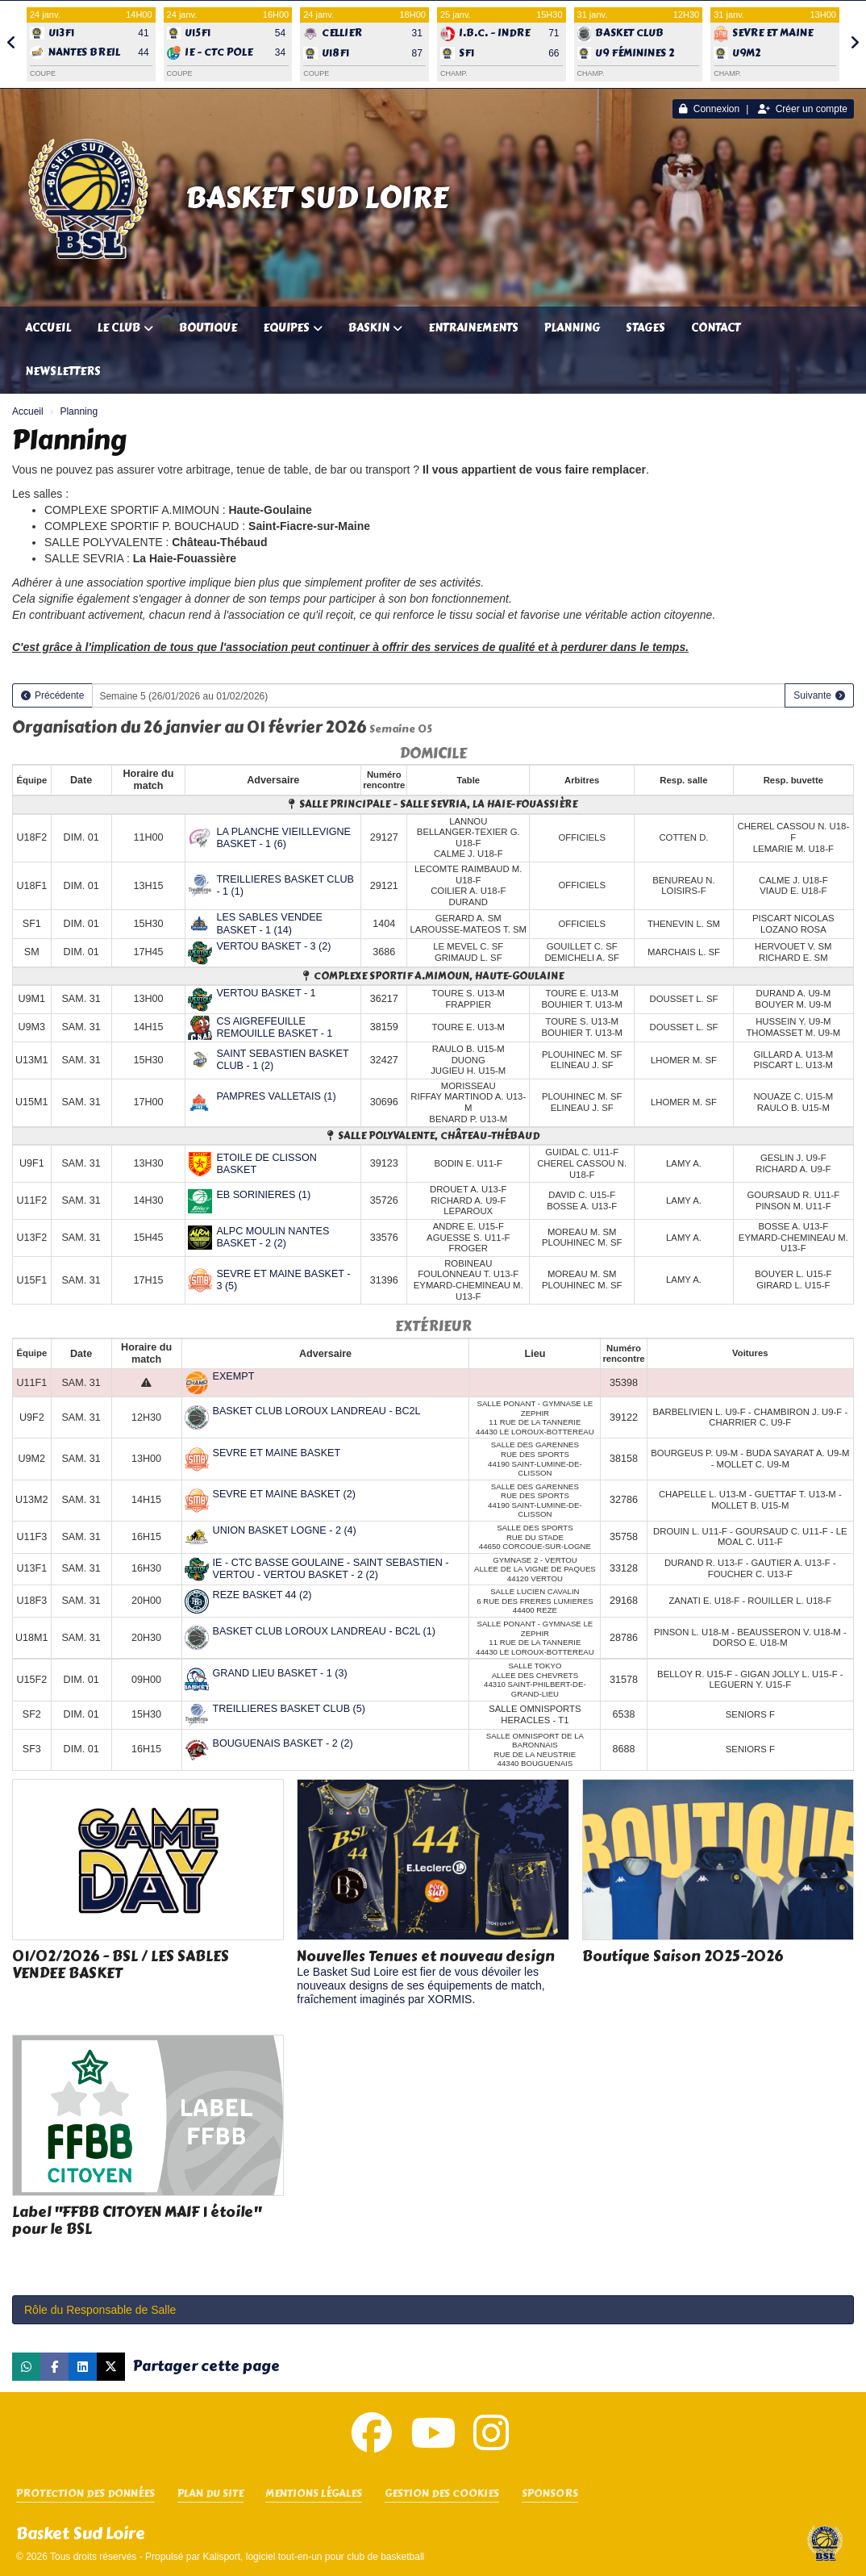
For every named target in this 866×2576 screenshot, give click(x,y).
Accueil (48, 327)
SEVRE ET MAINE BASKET (277, 1453)
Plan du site (210, 2494)
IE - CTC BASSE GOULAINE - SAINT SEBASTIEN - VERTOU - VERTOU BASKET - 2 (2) (331, 1568)
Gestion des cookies (442, 2494)
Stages (645, 327)
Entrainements (473, 327)
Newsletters (63, 371)
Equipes (293, 327)
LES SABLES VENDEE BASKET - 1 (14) (269, 923)
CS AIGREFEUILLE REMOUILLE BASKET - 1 (274, 1027)
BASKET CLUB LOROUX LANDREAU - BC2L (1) (324, 1631)
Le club (125, 327)
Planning (572, 327)
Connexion (709, 109)
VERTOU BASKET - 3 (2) (273, 946)
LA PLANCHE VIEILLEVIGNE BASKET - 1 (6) (283, 838)
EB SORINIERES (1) (263, 1194)
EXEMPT (234, 1376)
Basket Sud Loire (316, 197)
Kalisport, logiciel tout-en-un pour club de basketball (313, 2556)
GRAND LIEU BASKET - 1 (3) (280, 1673)
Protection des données (85, 2494)
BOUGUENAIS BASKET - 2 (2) (283, 1743)
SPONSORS (550, 2494)
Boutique (208, 327)
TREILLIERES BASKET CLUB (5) (289, 1708)
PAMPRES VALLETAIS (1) (275, 1096)
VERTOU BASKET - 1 (265, 993)
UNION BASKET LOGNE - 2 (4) (284, 1530)
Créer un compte (802, 109)
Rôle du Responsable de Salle (100, 2309)
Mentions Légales (313, 2494)
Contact (715, 327)
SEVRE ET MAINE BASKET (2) (284, 1494)
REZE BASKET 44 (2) (262, 1595)
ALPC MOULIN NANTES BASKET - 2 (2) (272, 1237)
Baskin (375, 327)
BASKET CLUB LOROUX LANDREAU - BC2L (317, 1411)
